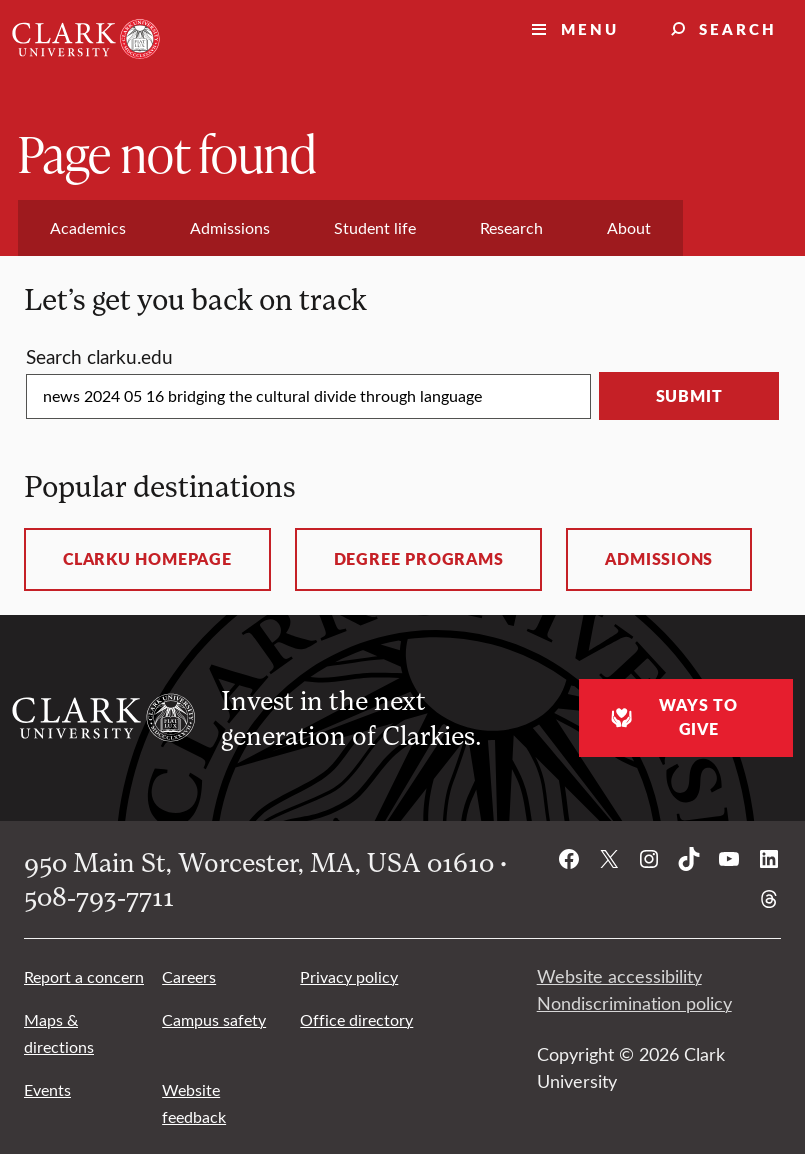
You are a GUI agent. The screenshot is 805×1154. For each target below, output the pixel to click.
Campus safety (214, 1019)
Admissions (659, 559)
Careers (189, 976)
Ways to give (672, 716)
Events (47, 1089)
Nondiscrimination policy (634, 1003)
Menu (590, 28)
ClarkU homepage (147, 559)
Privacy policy (349, 976)
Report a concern (84, 976)
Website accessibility (619, 976)
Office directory (356, 1019)
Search (738, 28)
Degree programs (419, 559)
